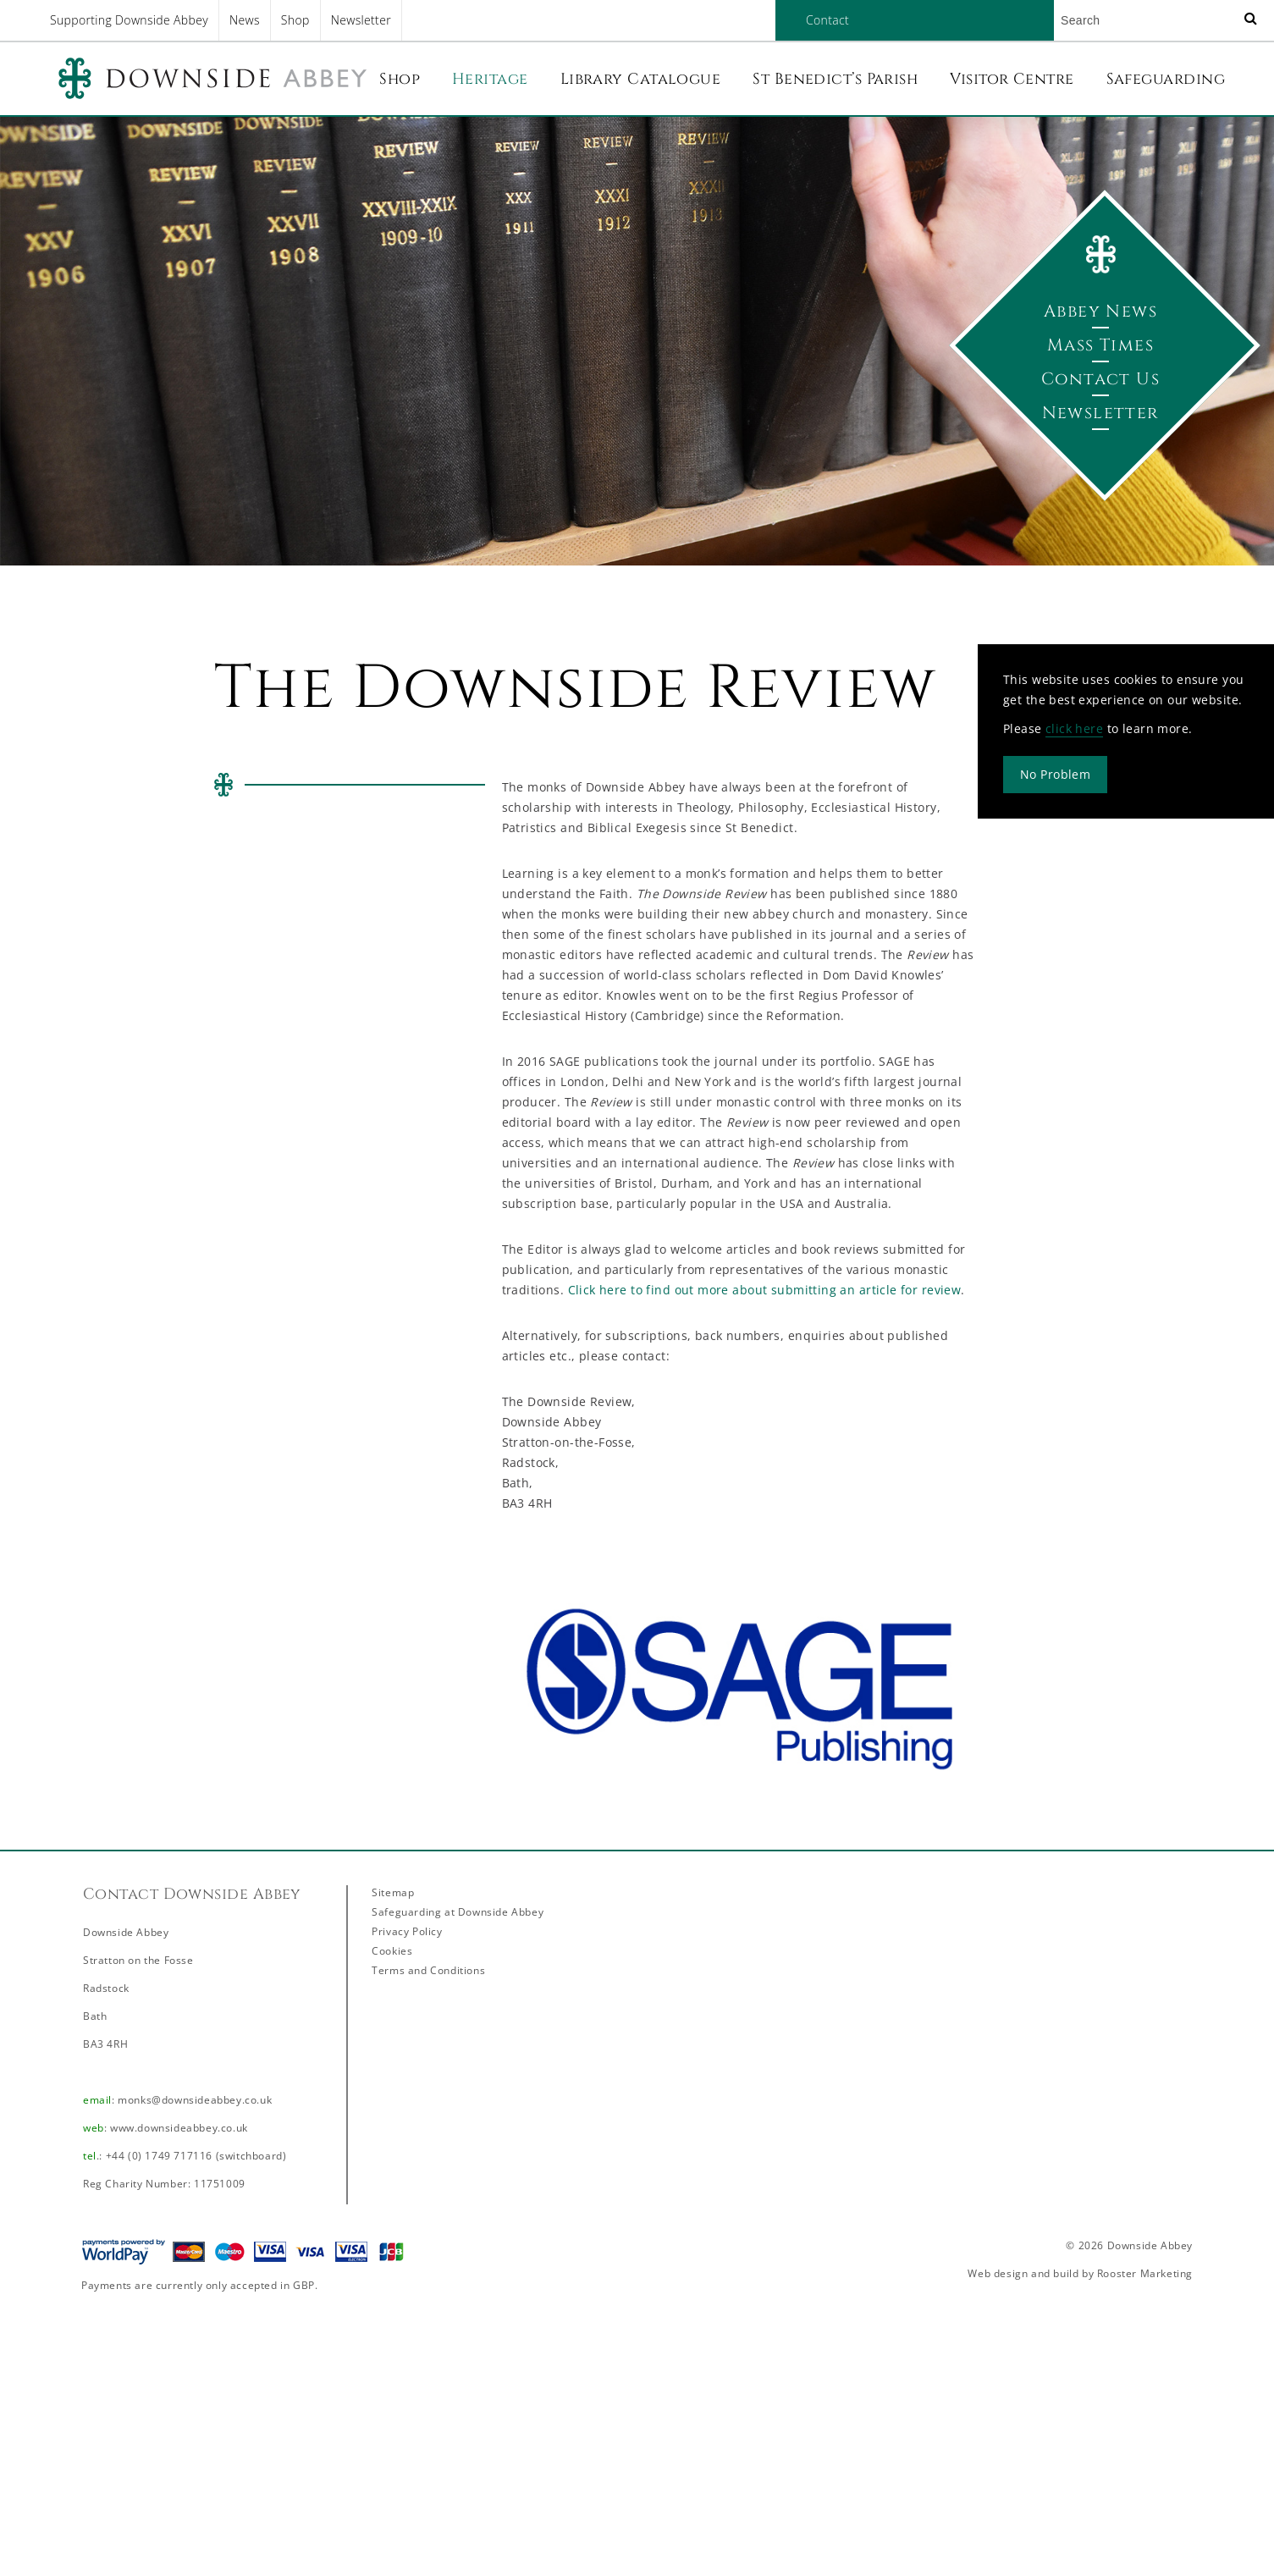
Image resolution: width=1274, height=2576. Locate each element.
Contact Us (1100, 378)
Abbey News (1100, 311)
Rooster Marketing (1145, 2273)
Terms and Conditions (428, 1970)
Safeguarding (1165, 79)
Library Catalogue (640, 79)
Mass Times (1100, 345)
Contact (827, 20)
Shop (295, 20)
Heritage (490, 79)
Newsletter (361, 20)
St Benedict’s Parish (835, 79)
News (244, 20)
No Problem (1055, 774)
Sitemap (393, 1892)
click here (1074, 728)
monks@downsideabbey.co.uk (195, 2100)
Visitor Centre (1011, 79)
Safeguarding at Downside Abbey (457, 1912)
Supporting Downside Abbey (129, 20)
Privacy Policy (407, 1931)
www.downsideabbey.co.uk (179, 2128)
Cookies (392, 1951)
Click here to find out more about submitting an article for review (765, 1290)
